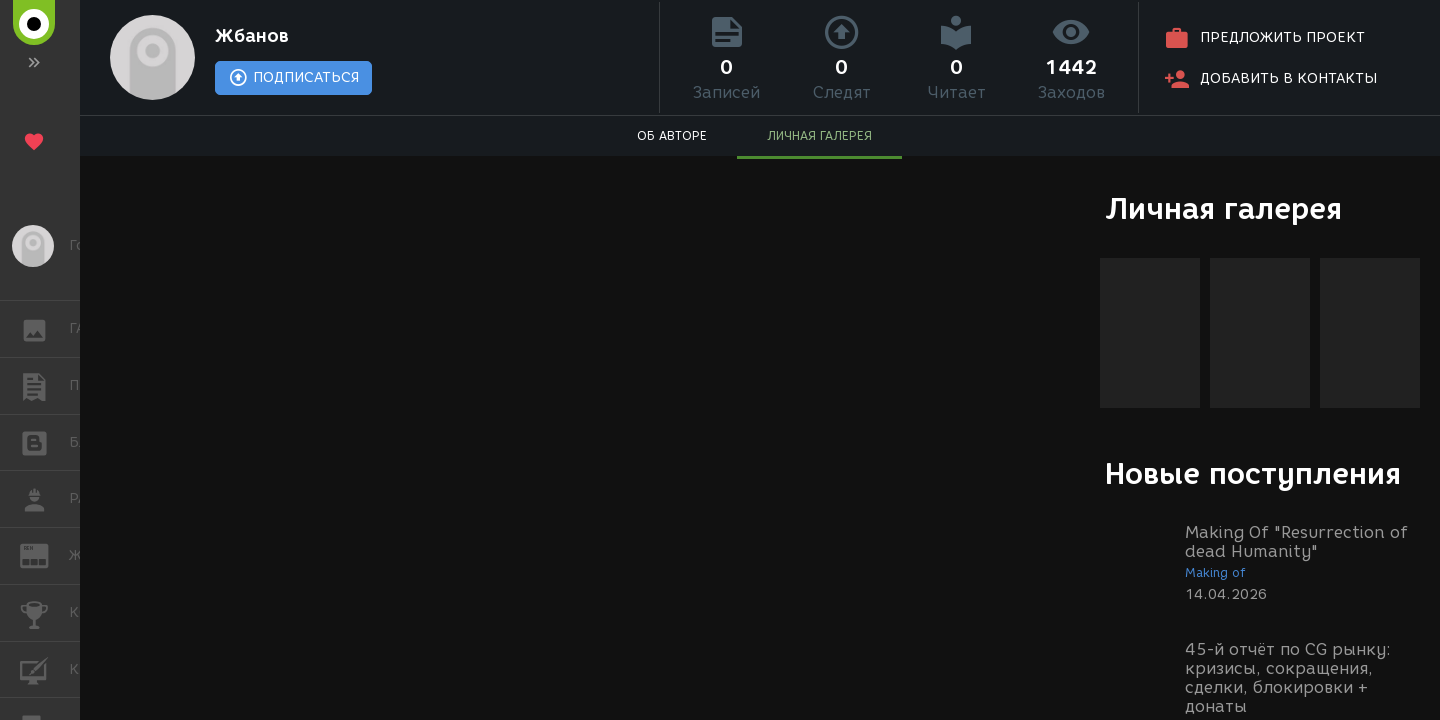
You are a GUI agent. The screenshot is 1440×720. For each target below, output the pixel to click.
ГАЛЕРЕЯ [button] (44, 329)
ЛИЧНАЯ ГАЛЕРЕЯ (819, 135)
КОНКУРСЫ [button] (44, 613)
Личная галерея (1223, 208)
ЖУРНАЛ (44, 554)
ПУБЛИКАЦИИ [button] (44, 386)
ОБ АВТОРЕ (672, 135)
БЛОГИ (44, 441)
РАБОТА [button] (44, 499)
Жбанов (252, 36)
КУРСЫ (44, 668)
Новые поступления (1253, 473)
